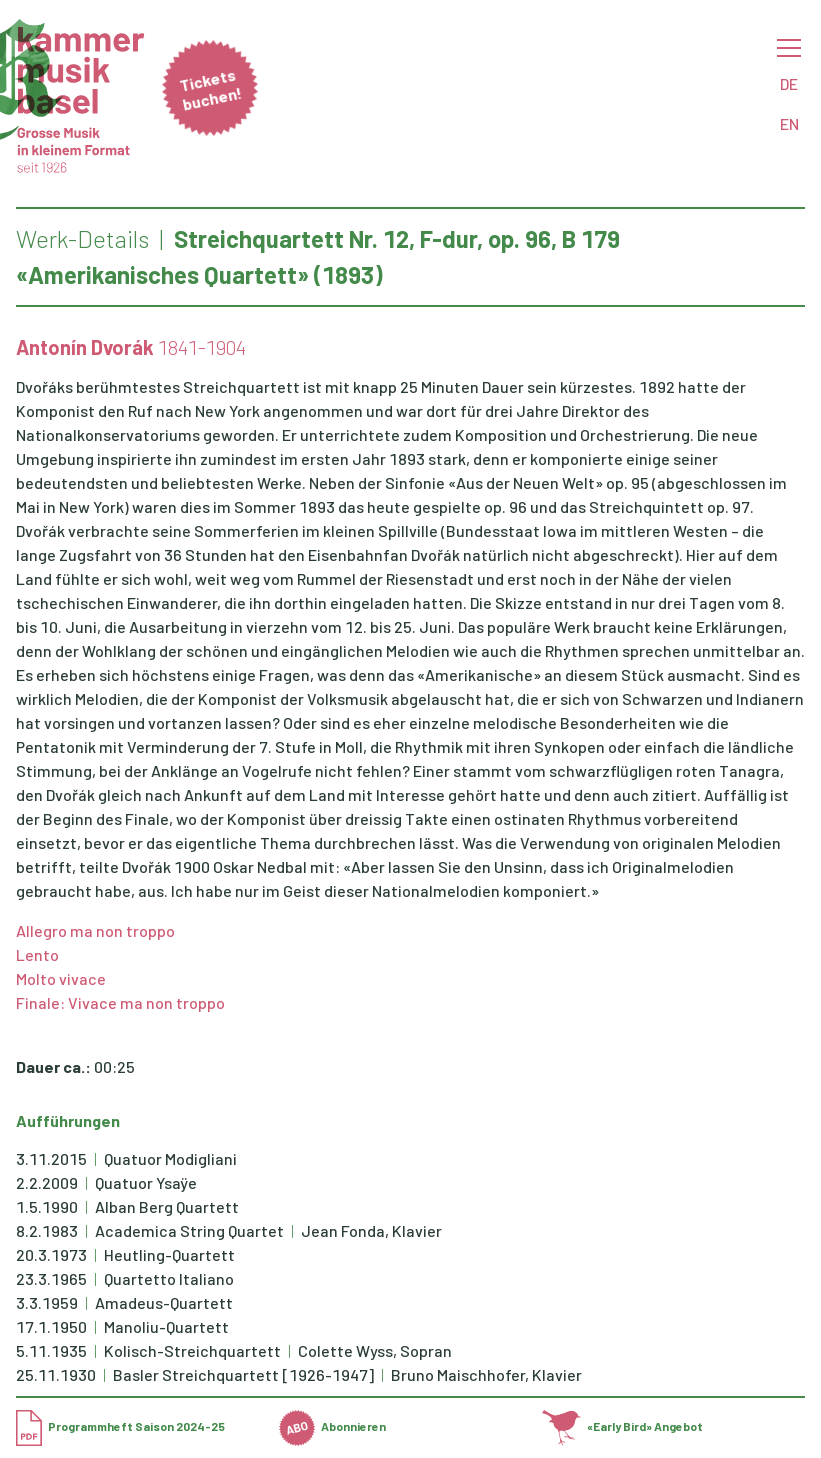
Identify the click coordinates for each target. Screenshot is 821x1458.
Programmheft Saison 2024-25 (120, 1426)
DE (789, 83)
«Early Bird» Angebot (622, 1426)
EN (789, 123)
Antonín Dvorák (85, 347)
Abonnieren (332, 1426)
